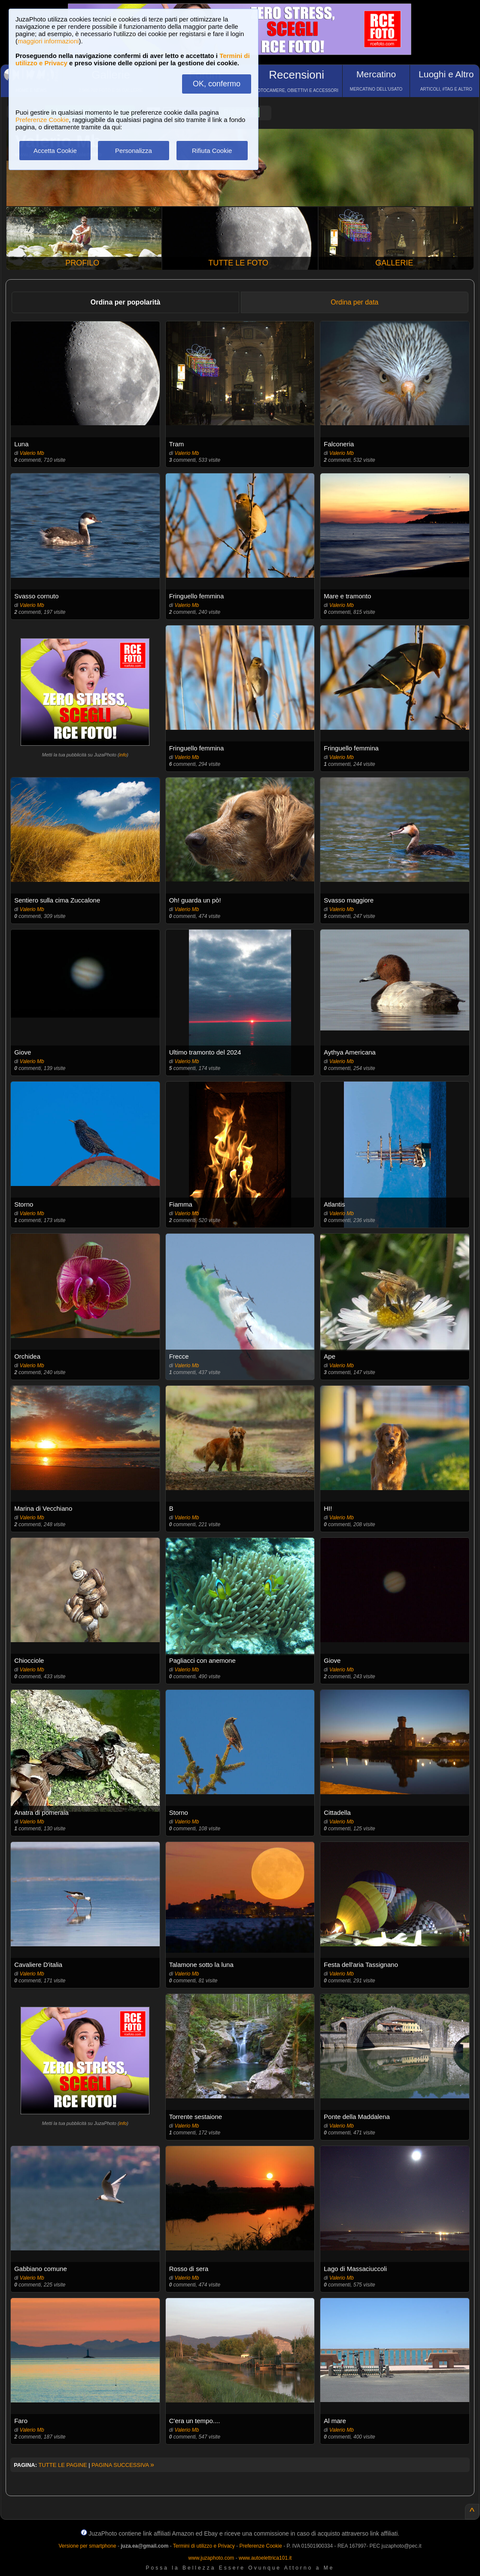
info (123, 754)
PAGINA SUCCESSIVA (122, 2465)
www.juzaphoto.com (211, 2558)
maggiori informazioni (48, 41)
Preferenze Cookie (42, 119)
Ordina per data (354, 302)
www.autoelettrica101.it (265, 2558)
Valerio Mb (32, 453)
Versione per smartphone (87, 2546)
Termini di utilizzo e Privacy (204, 2546)
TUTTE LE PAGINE (62, 2465)
